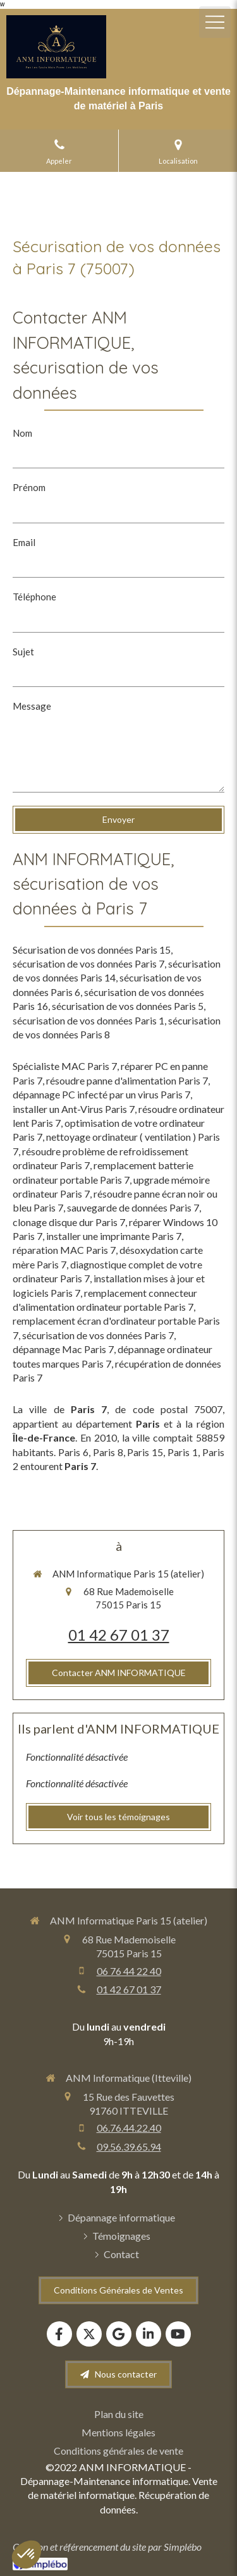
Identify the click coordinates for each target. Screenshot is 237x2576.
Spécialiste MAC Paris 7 (65, 1066)
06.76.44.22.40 (129, 2128)
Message (32, 706)
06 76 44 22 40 (129, 1971)
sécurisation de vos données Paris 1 (88, 1020)
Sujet (23, 651)
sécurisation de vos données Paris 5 (128, 1006)
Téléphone (34, 596)
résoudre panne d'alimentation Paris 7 (127, 1080)
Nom (22, 433)
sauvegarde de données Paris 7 (133, 1207)
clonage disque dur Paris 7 (69, 1222)
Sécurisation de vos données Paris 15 (92, 950)
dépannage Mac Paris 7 (63, 1349)
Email (24, 542)
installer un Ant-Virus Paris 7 (74, 1109)
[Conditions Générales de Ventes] (118, 2290)
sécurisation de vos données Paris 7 (88, 963)
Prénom (29, 487)
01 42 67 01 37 (118, 1634)
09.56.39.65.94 (129, 2147)
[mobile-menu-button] (215, 22)
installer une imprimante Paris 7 (113, 1236)
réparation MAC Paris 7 (64, 1250)
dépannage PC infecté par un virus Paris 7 (101, 1094)
